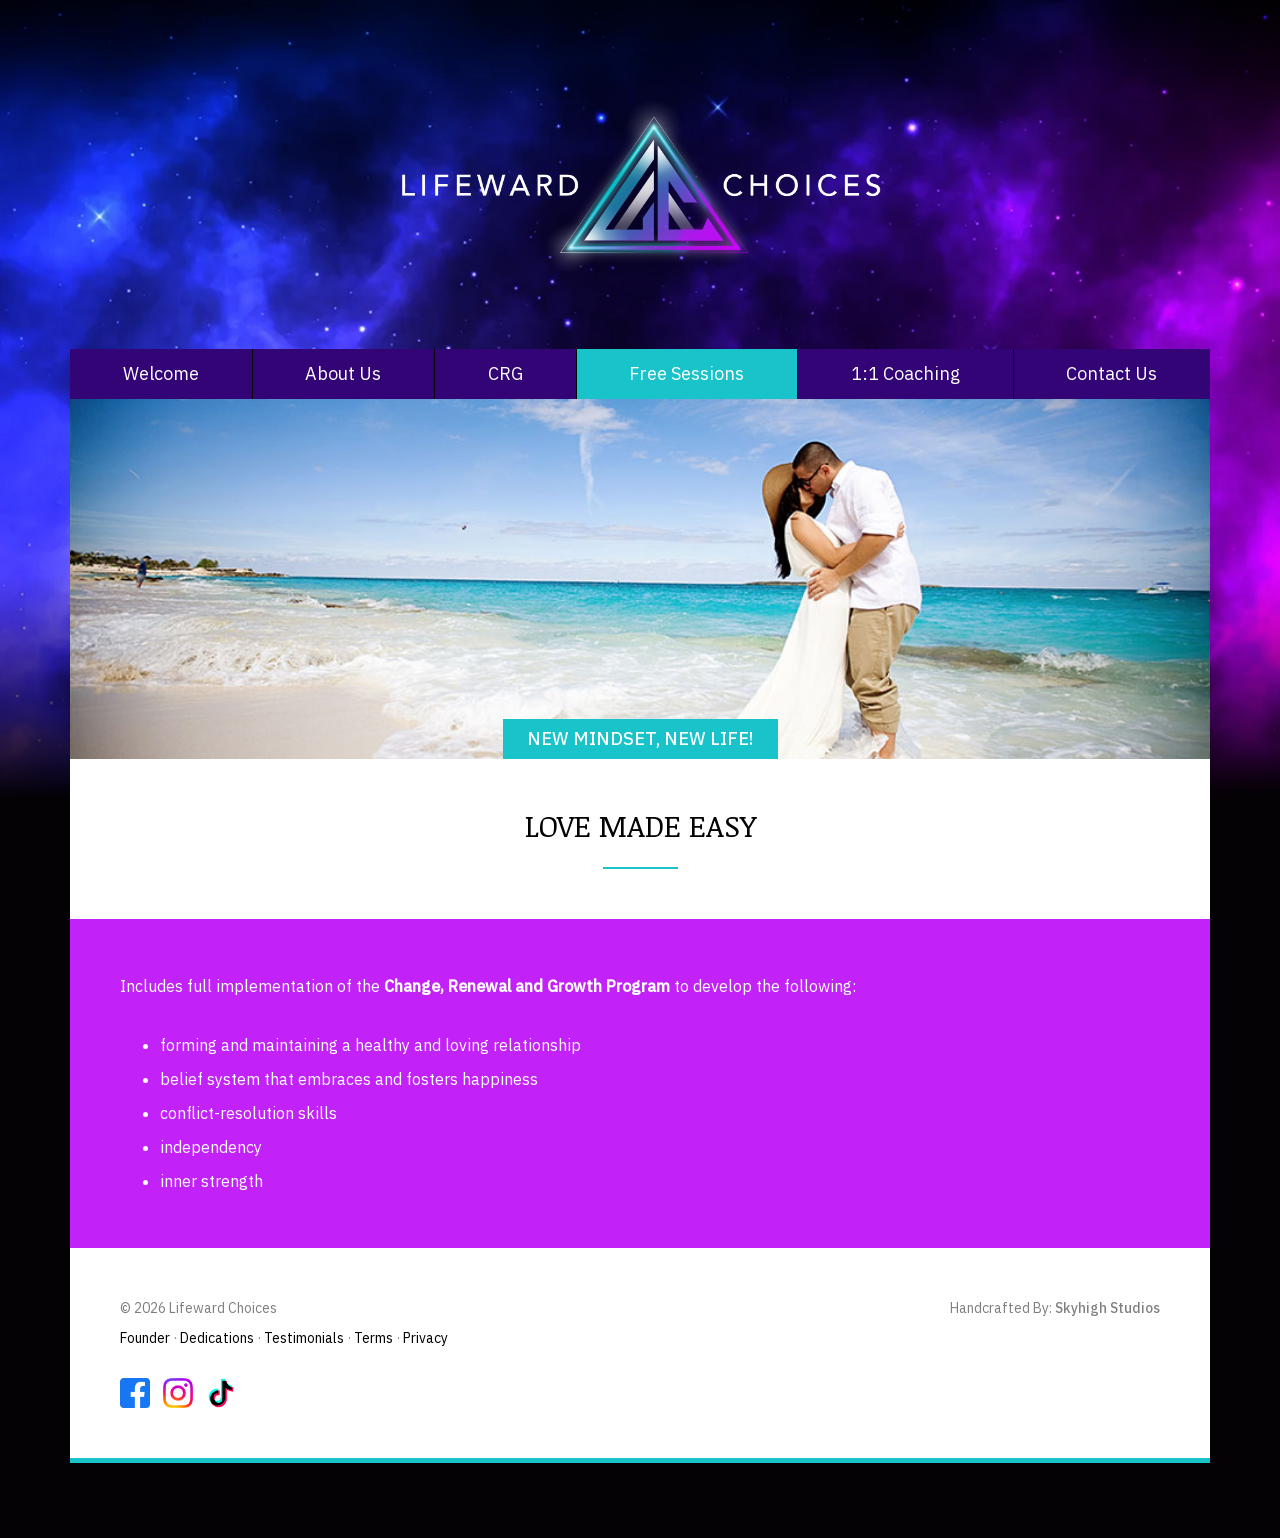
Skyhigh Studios (1107, 1308)
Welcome (161, 373)
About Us (343, 373)
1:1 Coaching (905, 373)
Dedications (217, 1338)
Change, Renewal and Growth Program (527, 986)
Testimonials (304, 1338)
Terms (373, 1338)
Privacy (425, 1338)
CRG (505, 373)
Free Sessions (686, 373)
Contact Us (1111, 373)
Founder (145, 1338)
